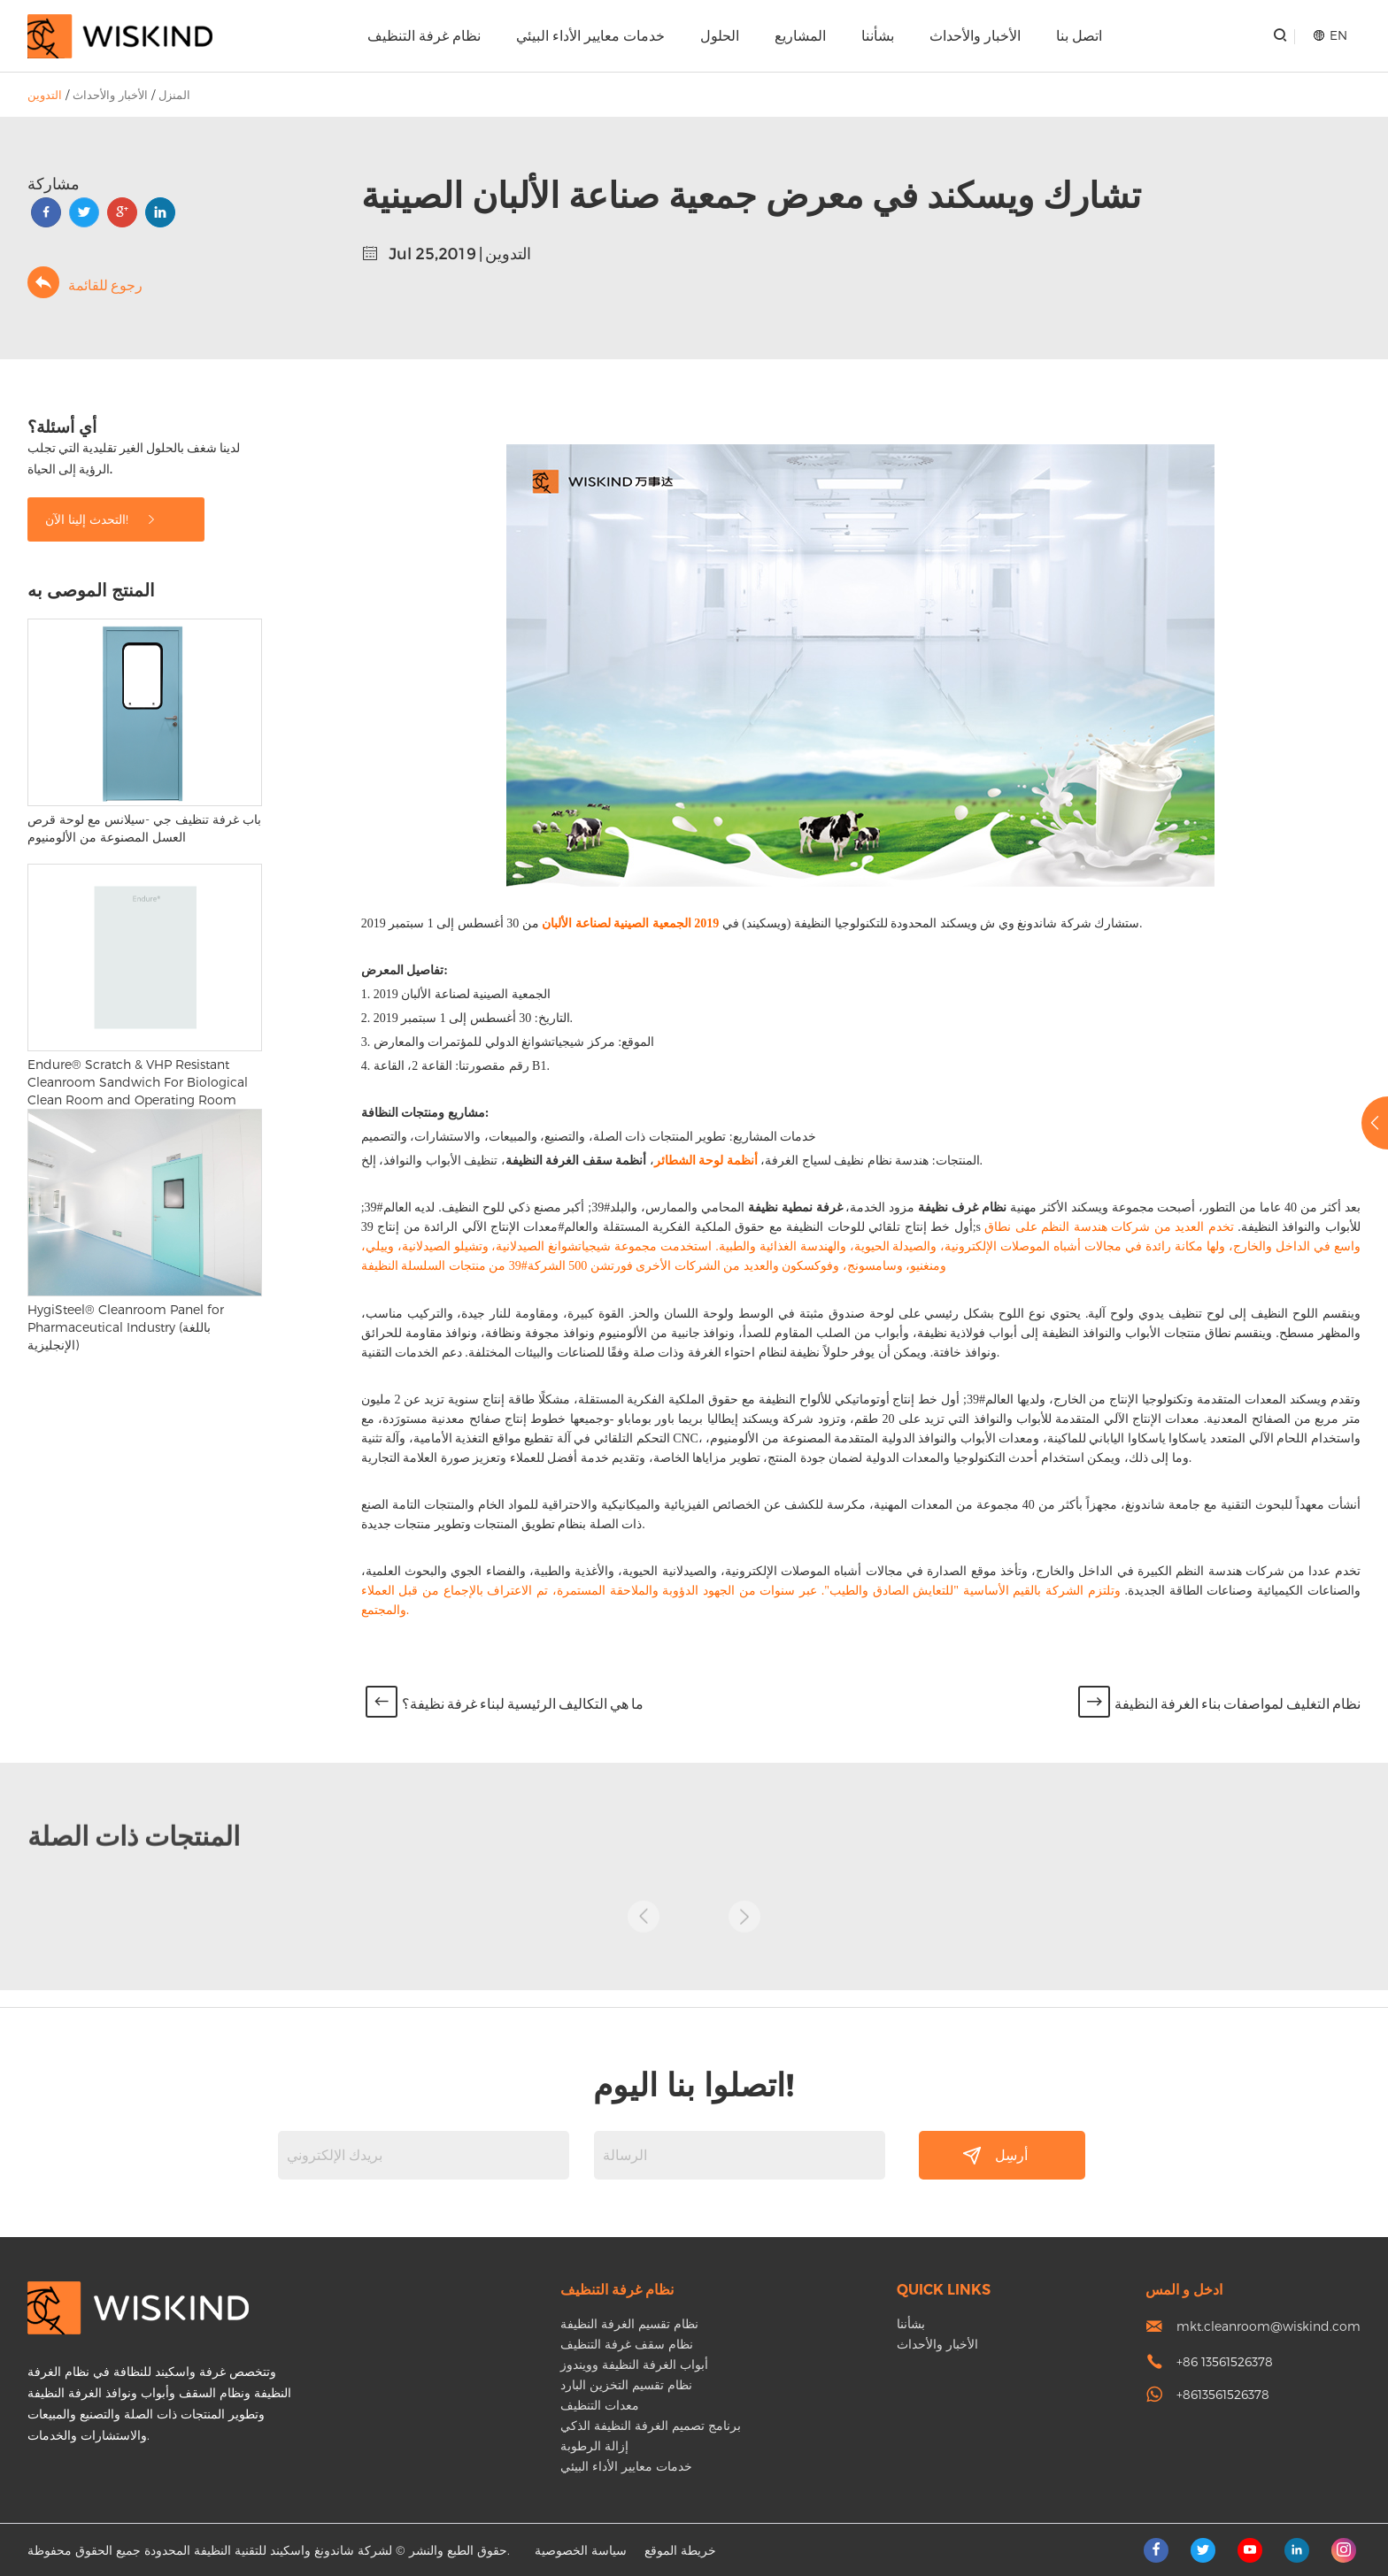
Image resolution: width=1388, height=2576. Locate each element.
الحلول (719, 35)
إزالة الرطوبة (594, 2445)
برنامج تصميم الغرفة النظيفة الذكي (650, 2425)
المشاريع (800, 35)
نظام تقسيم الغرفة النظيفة (629, 2323)
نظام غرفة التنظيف (424, 35)
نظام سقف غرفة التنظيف (626, 2343)
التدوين (44, 95)
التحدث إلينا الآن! (101, 519)
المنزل (174, 95)
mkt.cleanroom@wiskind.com (1268, 2326)
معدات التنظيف (599, 2404)
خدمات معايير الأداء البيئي (590, 35)
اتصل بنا (1079, 35)
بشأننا (877, 35)
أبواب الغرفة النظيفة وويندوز (634, 2364)
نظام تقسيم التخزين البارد (626, 2384)
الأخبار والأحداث (975, 35)
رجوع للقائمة (85, 282)
